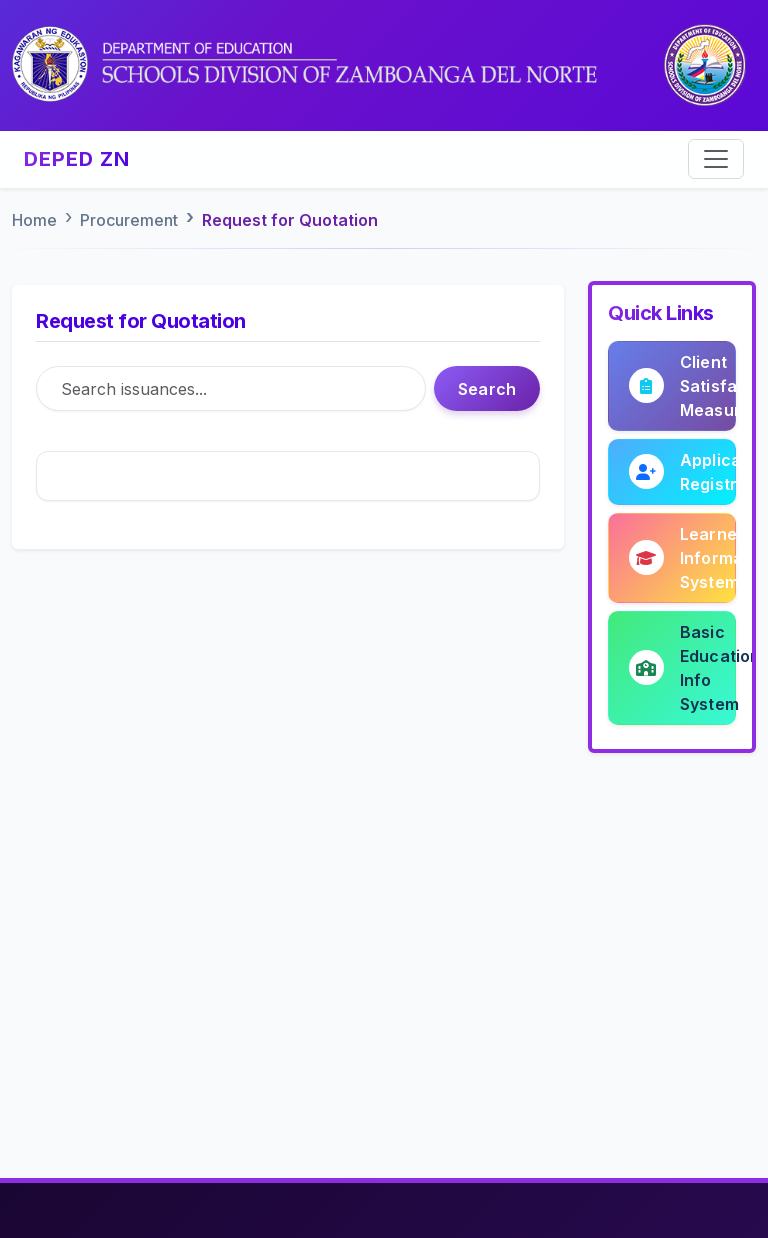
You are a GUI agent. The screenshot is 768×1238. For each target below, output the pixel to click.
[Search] (231, 388)
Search (487, 389)
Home (34, 220)
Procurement (129, 220)
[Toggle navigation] (716, 159)
